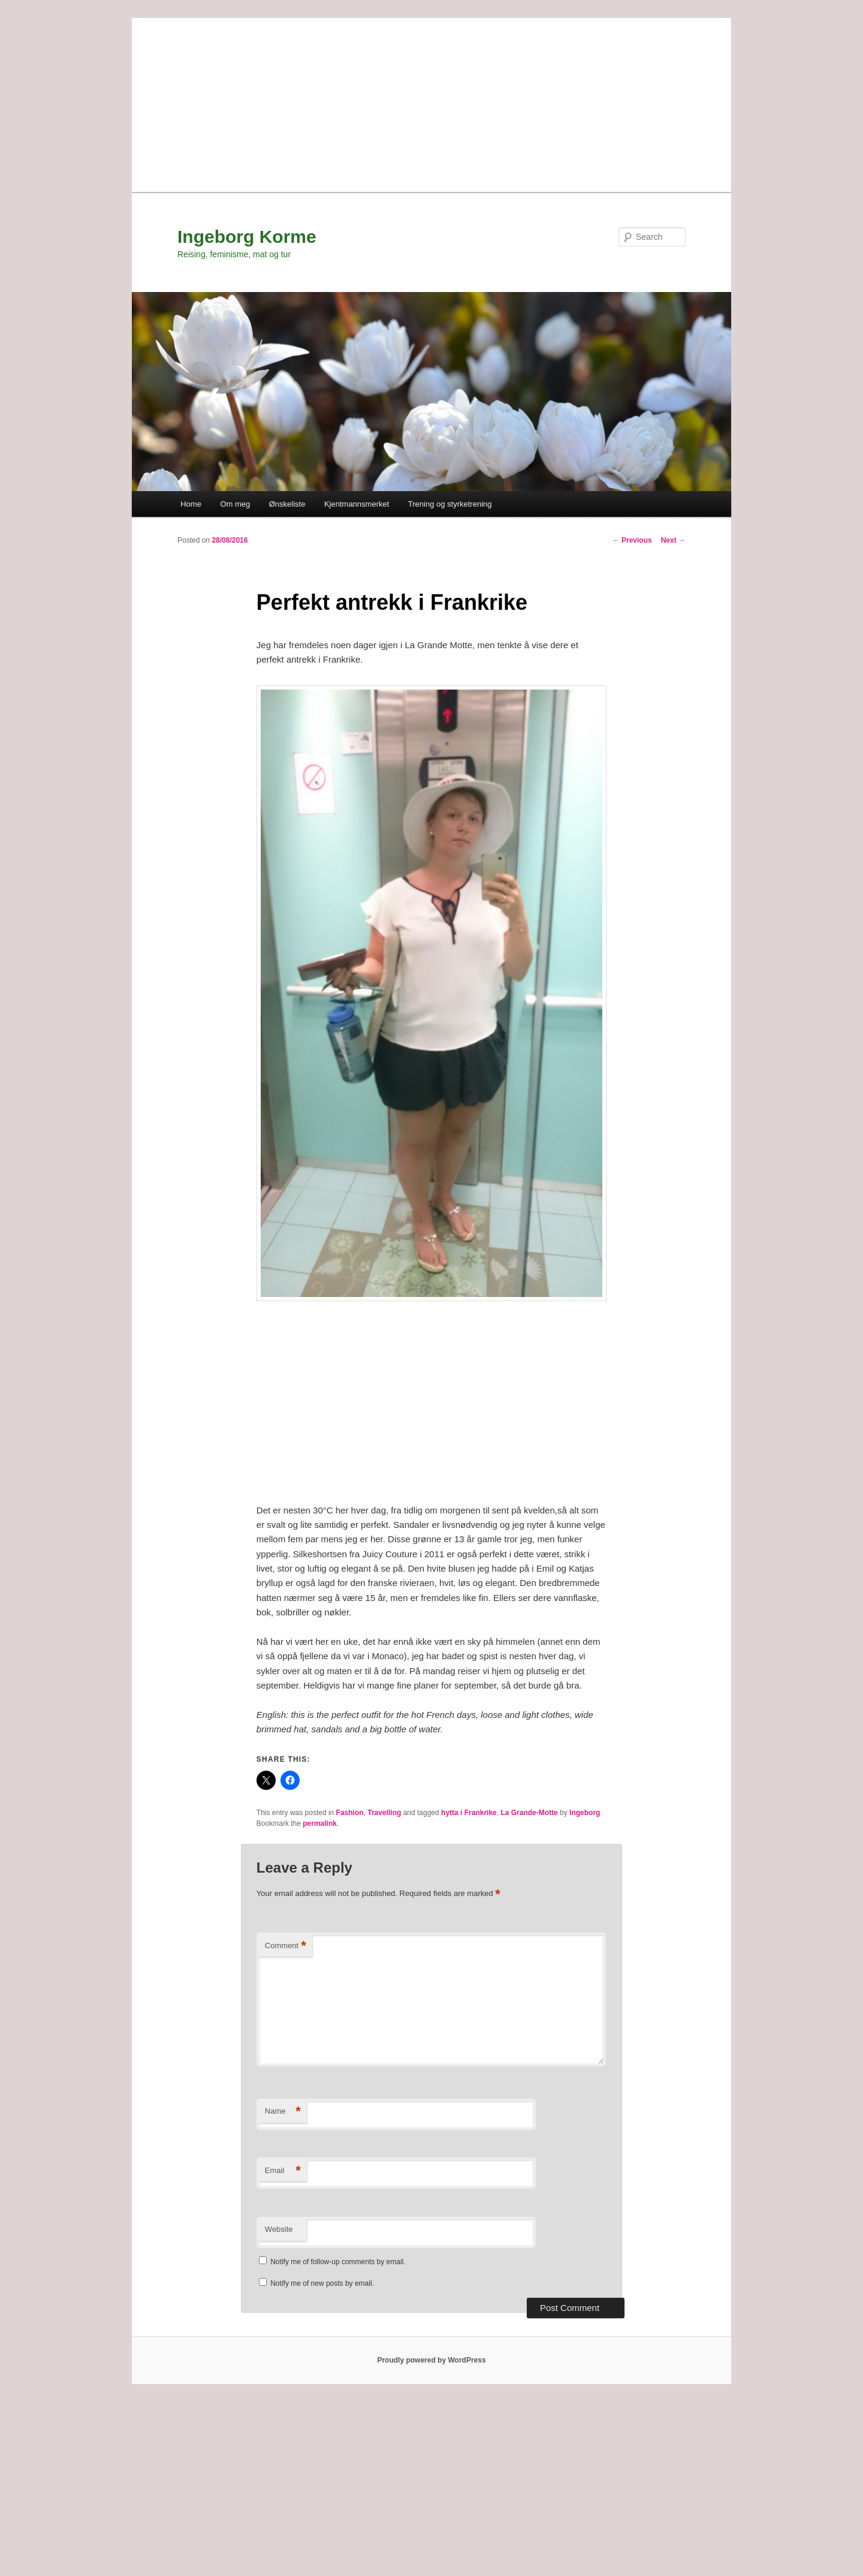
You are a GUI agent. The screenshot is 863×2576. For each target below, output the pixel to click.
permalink (320, 1823)
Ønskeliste (287, 503)
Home (190, 503)
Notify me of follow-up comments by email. (337, 2262)
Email (283, 2171)
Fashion (350, 1812)
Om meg (235, 503)
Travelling (384, 1812)
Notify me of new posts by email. (322, 2283)
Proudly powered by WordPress (431, 2360)
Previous (632, 540)
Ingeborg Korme (246, 236)
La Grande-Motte (528, 1812)
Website (279, 2229)
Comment (285, 1946)
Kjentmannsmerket (356, 503)
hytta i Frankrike (469, 1812)
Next (673, 540)
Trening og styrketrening (450, 503)
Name (283, 2111)
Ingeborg (584, 1812)
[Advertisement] (431, 102)
